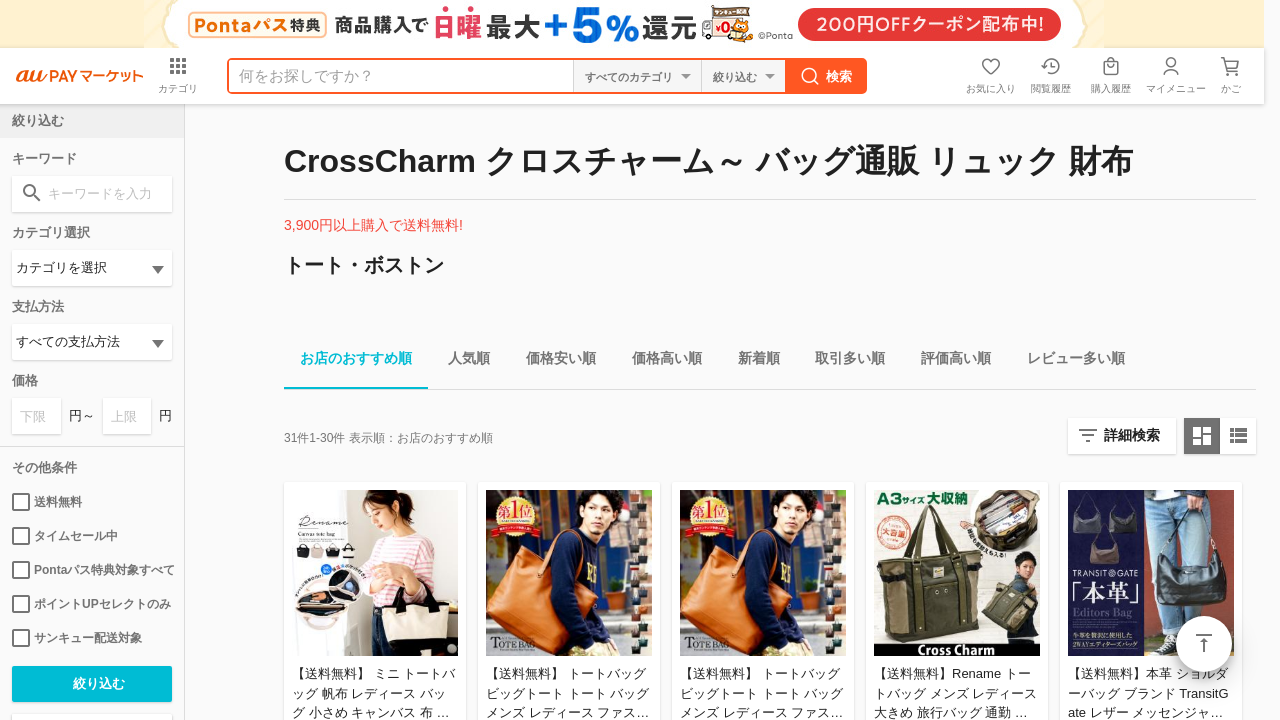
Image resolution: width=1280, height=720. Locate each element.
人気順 (461, 361)
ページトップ (1204, 644)
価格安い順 (553, 361)
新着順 (751, 361)
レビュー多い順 (1068, 361)
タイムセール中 (65, 536)
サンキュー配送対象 (77, 638)
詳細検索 (1132, 435)
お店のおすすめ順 (348, 361)
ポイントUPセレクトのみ (91, 604)
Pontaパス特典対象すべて (92, 570)
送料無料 (47, 502)
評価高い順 (948, 361)
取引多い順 (842, 361)
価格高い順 (659, 361)
